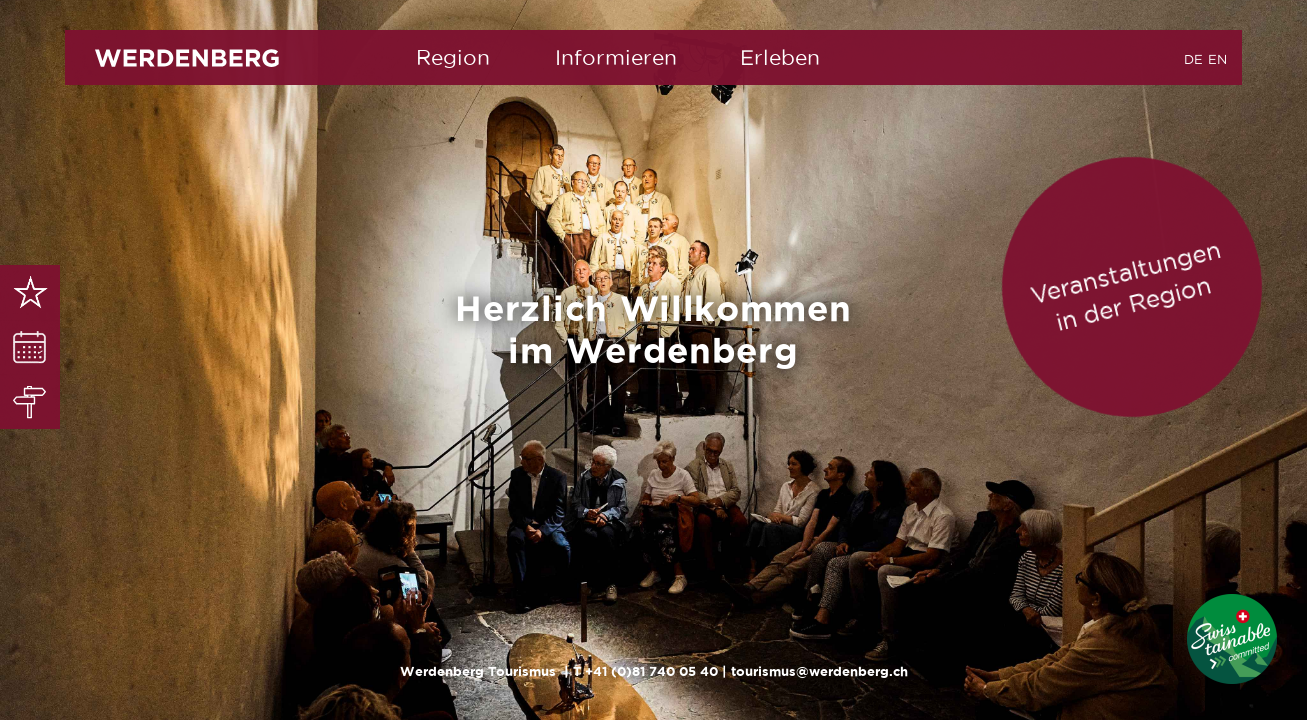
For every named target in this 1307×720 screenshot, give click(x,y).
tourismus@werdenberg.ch (819, 671)
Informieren (616, 57)
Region (453, 57)
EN (1217, 59)
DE (1193, 59)
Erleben (780, 57)
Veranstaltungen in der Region (1125, 285)
